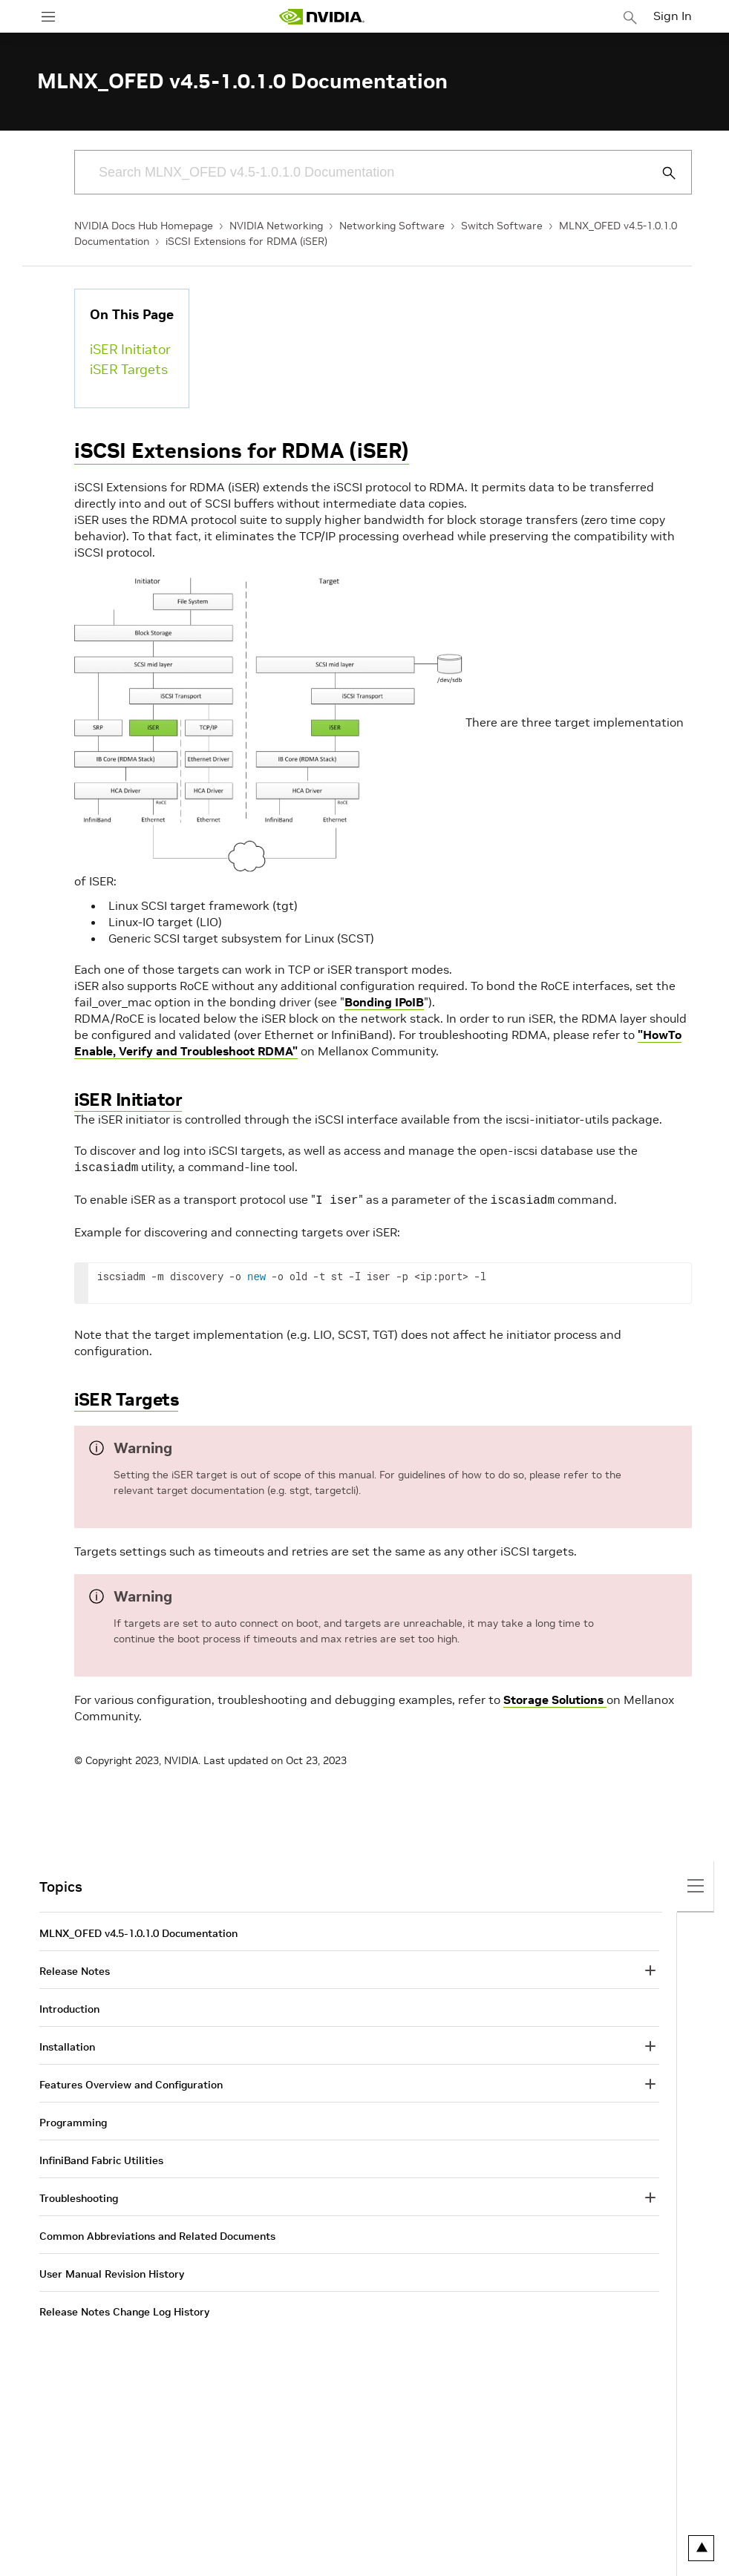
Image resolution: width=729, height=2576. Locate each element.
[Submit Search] (661, 173)
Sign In (672, 15)
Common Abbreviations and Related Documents (157, 2233)
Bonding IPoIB (384, 1001)
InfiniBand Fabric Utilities (101, 2157)
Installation (67, 2044)
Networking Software (392, 225)
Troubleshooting (78, 2195)
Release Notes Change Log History (124, 2309)
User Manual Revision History (111, 2271)
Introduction (69, 2006)
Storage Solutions (555, 1696)
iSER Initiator (130, 349)
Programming (73, 2119)
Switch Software (502, 225)
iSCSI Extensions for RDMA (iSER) (246, 241)
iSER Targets (129, 369)
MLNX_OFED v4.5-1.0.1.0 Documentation (138, 1930)
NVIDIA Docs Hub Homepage (143, 225)
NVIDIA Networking (276, 225)
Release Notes (74, 1968)
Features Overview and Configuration (131, 2081)
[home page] (321, 16)
